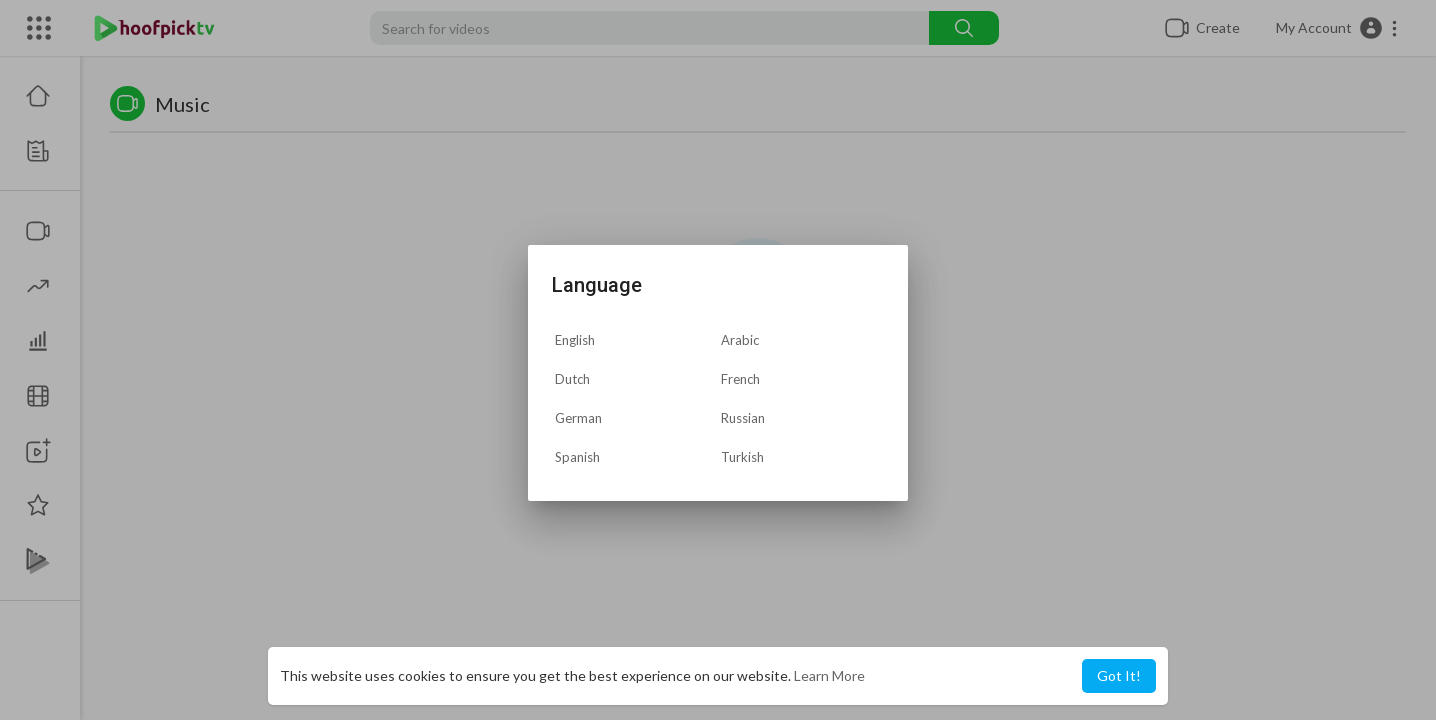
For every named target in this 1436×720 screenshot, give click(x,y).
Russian (743, 418)
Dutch (572, 379)
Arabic (740, 340)
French (740, 379)
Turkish (742, 457)
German (578, 418)
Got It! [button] (1119, 675)
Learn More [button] (829, 675)
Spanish (577, 457)
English (575, 340)
